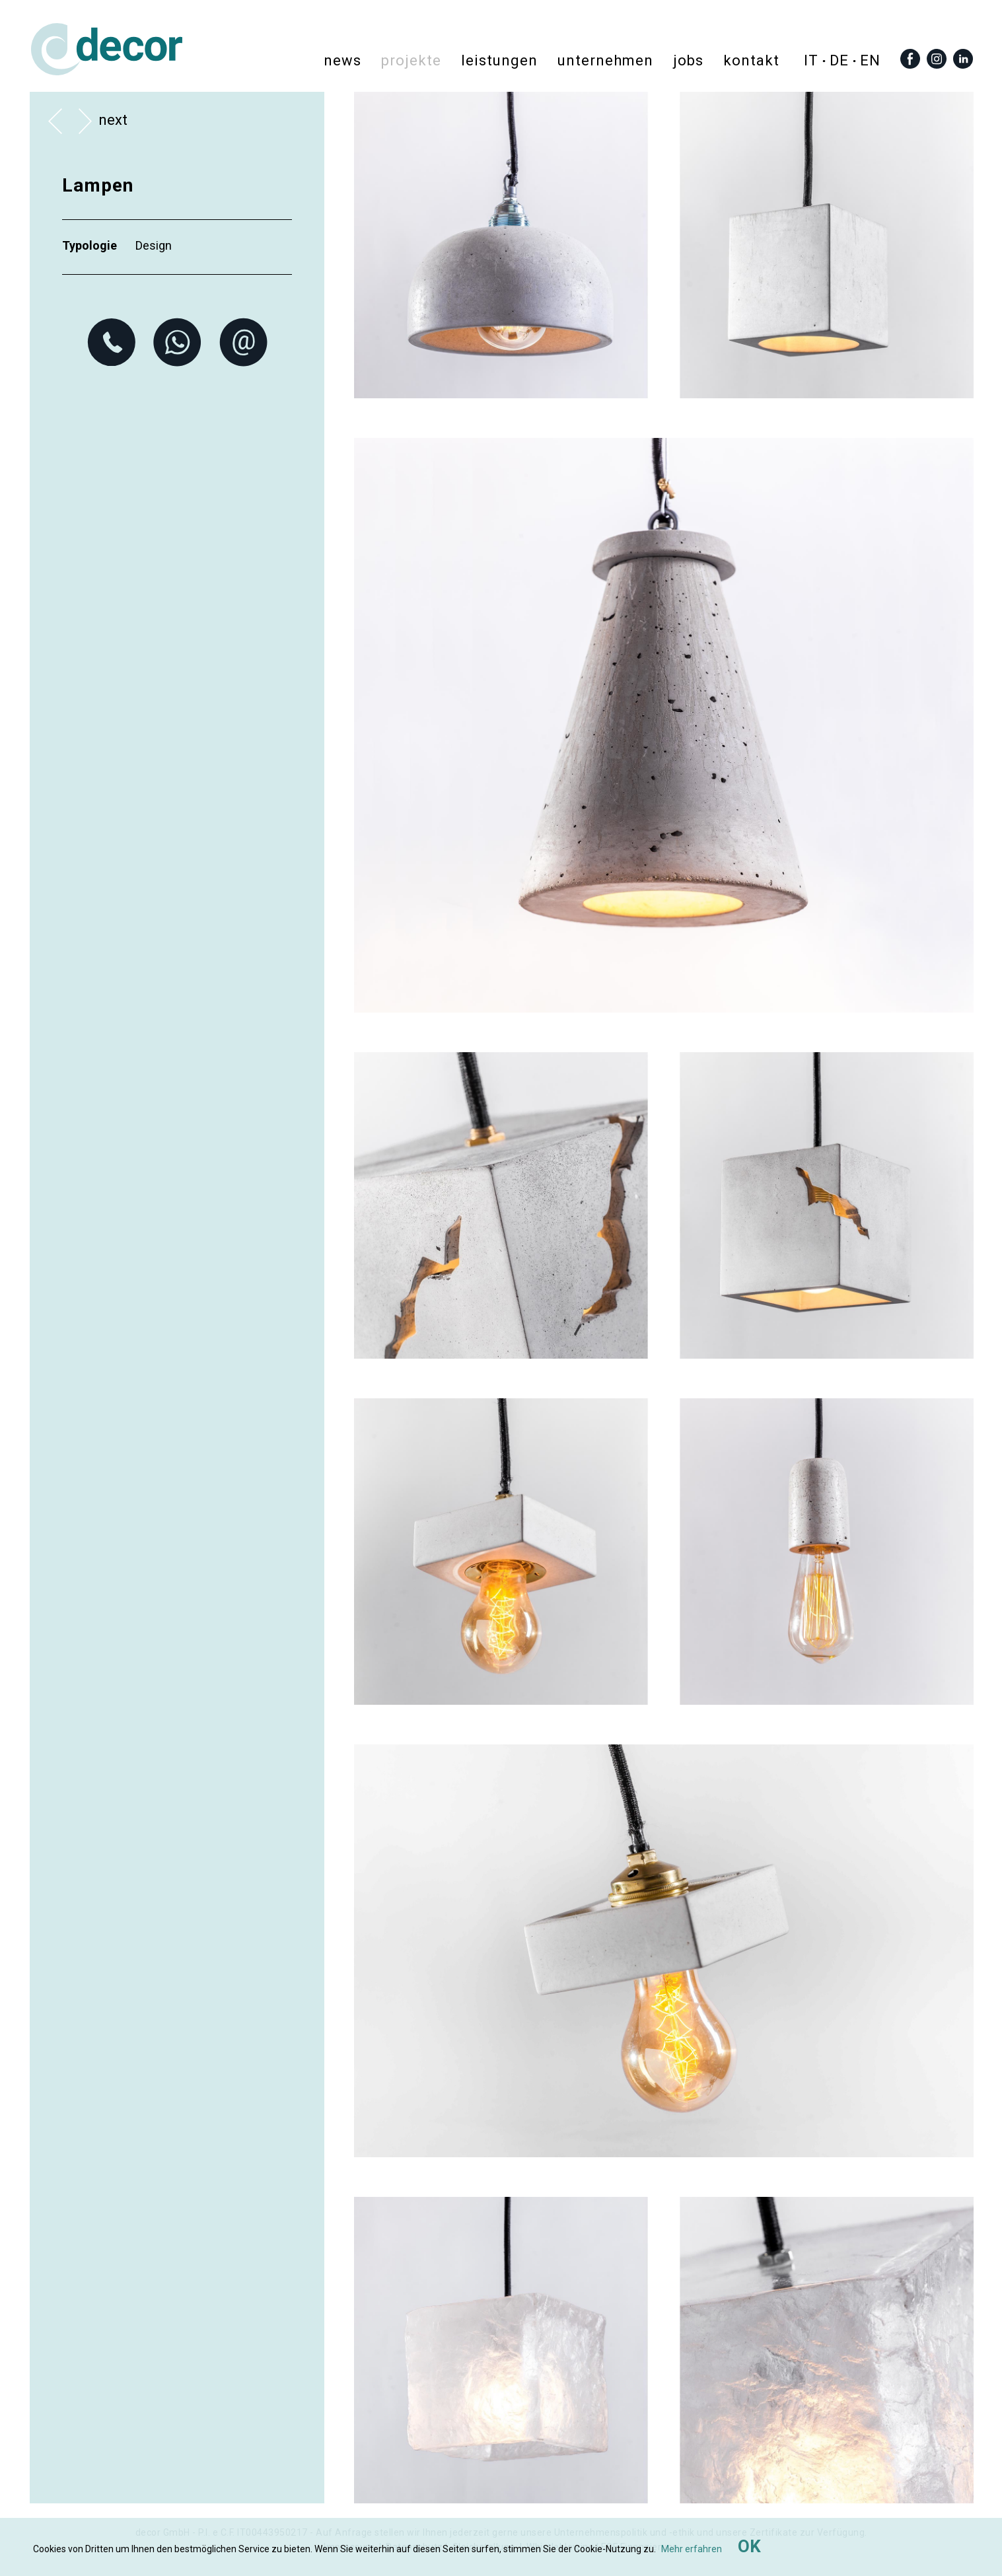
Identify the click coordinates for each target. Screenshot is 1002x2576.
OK (749, 2546)
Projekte (411, 59)
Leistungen (499, 59)
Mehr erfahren (691, 2549)
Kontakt (751, 59)
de (839, 60)
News (342, 59)
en (870, 60)
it (811, 60)
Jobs (688, 59)
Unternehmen (605, 59)
